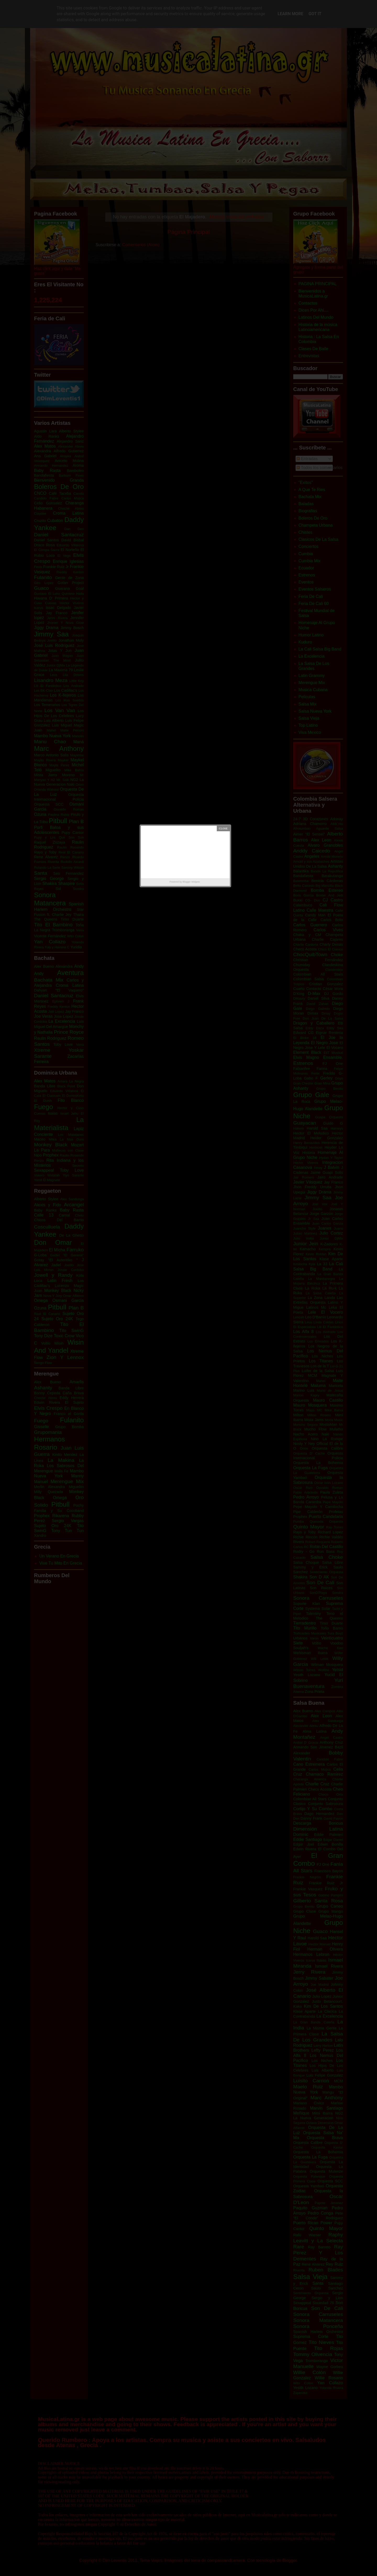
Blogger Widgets (191, 881)
